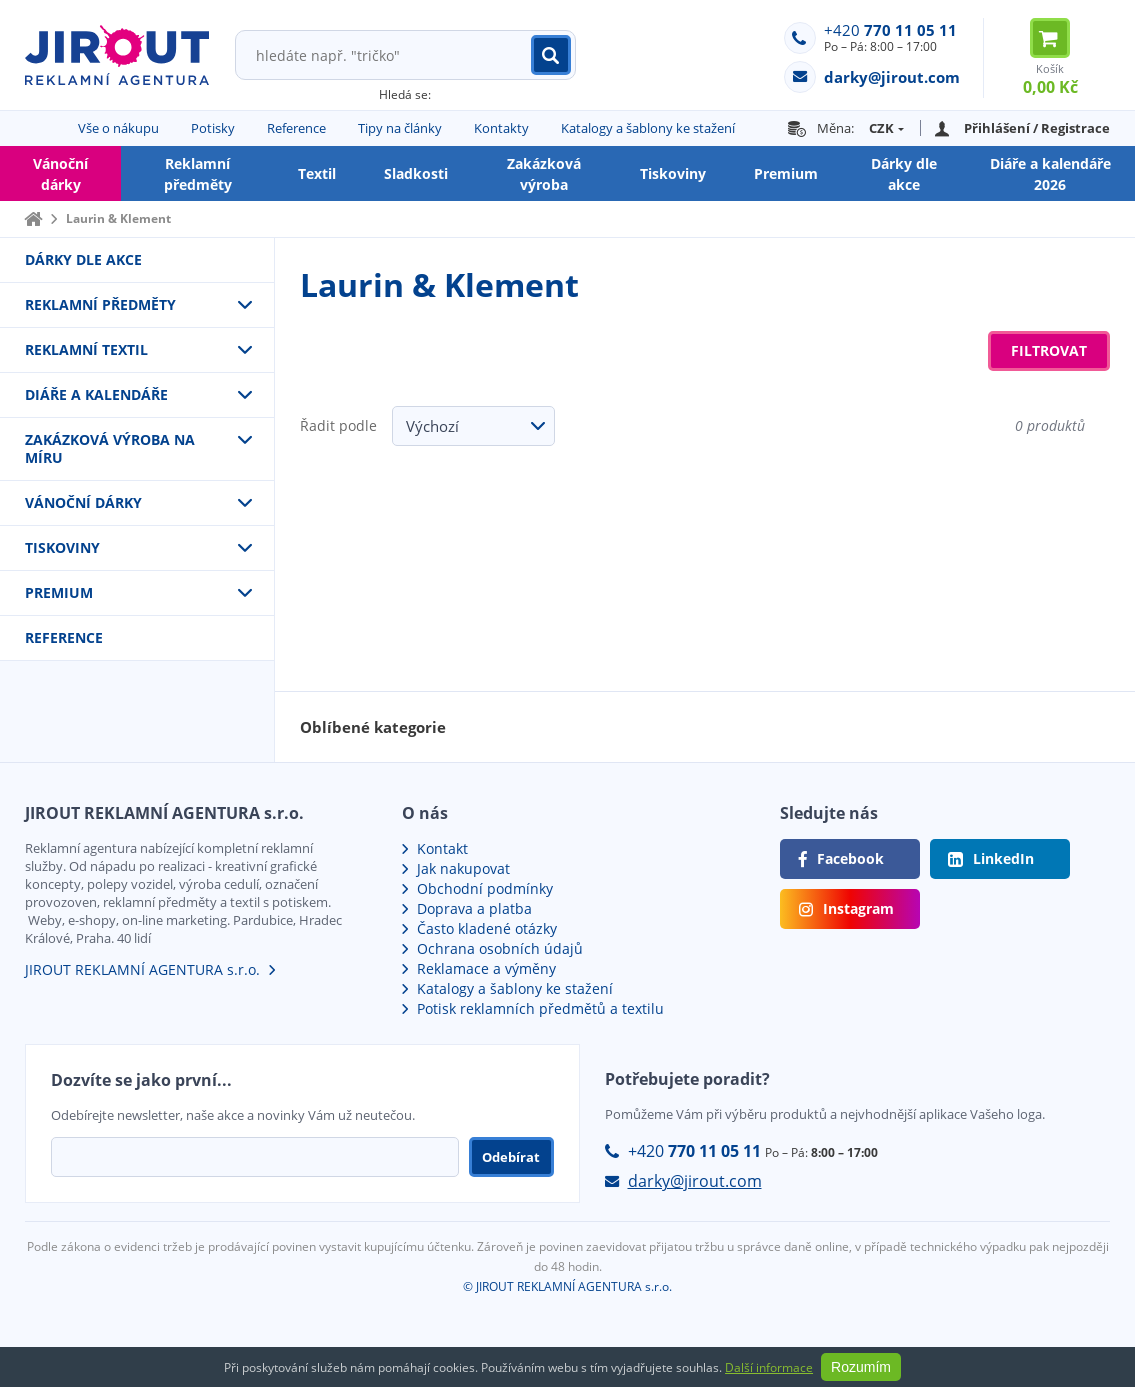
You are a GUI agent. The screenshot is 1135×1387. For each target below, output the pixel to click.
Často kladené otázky (487, 928)
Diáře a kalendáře (96, 394)
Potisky (213, 128)
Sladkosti (416, 173)
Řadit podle (338, 425)
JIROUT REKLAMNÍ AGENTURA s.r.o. (142, 969)
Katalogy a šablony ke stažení (648, 128)
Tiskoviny (673, 173)
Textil (317, 173)
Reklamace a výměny (486, 968)
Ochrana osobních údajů (500, 948)
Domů (33, 218)
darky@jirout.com (695, 1181)
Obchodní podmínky (485, 888)
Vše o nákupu (118, 128)
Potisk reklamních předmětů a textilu (540, 1008)
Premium (786, 173)
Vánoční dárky (60, 174)
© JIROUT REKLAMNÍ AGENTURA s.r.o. (567, 1286)
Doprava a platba (474, 908)
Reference (296, 128)
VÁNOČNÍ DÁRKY (83, 502)
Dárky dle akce (904, 174)
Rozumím (861, 1367)
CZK (881, 128)
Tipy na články (400, 128)
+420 (890, 30)
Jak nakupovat (463, 868)
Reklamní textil (86, 349)
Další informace (769, 1367)
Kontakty (501, 128)
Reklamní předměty (198, 174)
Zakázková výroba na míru (110, 448)
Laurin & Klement (118, 218)
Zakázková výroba (544, 174)
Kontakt (442, 848)
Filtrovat (1049, 350)
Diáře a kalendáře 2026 (1050, 174)
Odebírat (511, 1157)
